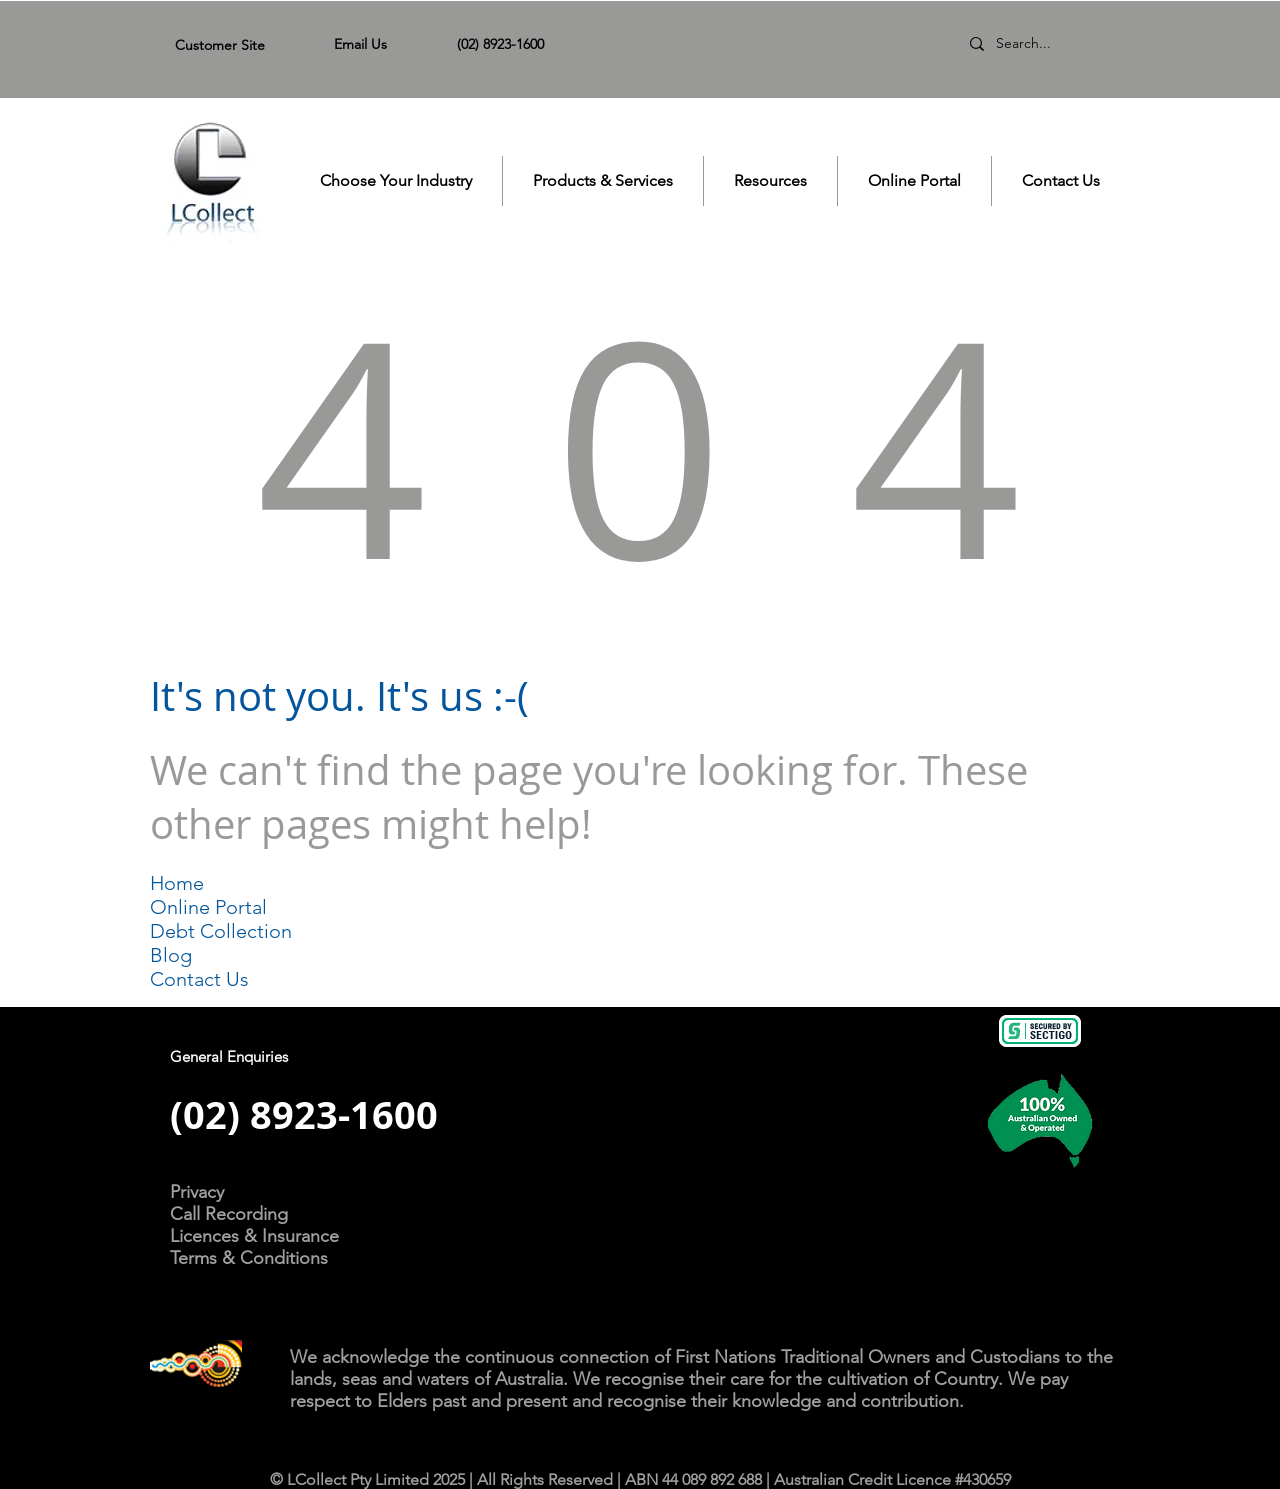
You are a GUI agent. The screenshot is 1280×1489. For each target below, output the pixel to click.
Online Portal (208, 907)
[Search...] (1044, 44)
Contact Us (199, 979)
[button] (396, 181)
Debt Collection (221, 931)
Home (177, 883)
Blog (171, 955)
